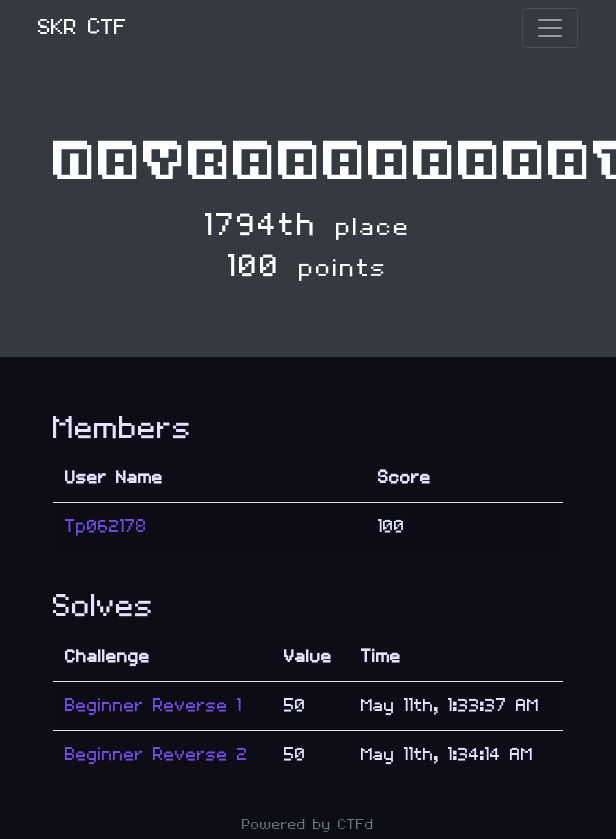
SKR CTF (82, 27)
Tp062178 (106, 526)
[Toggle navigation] (550, 28)
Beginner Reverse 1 (153, 705)
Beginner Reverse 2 (156, 754)
